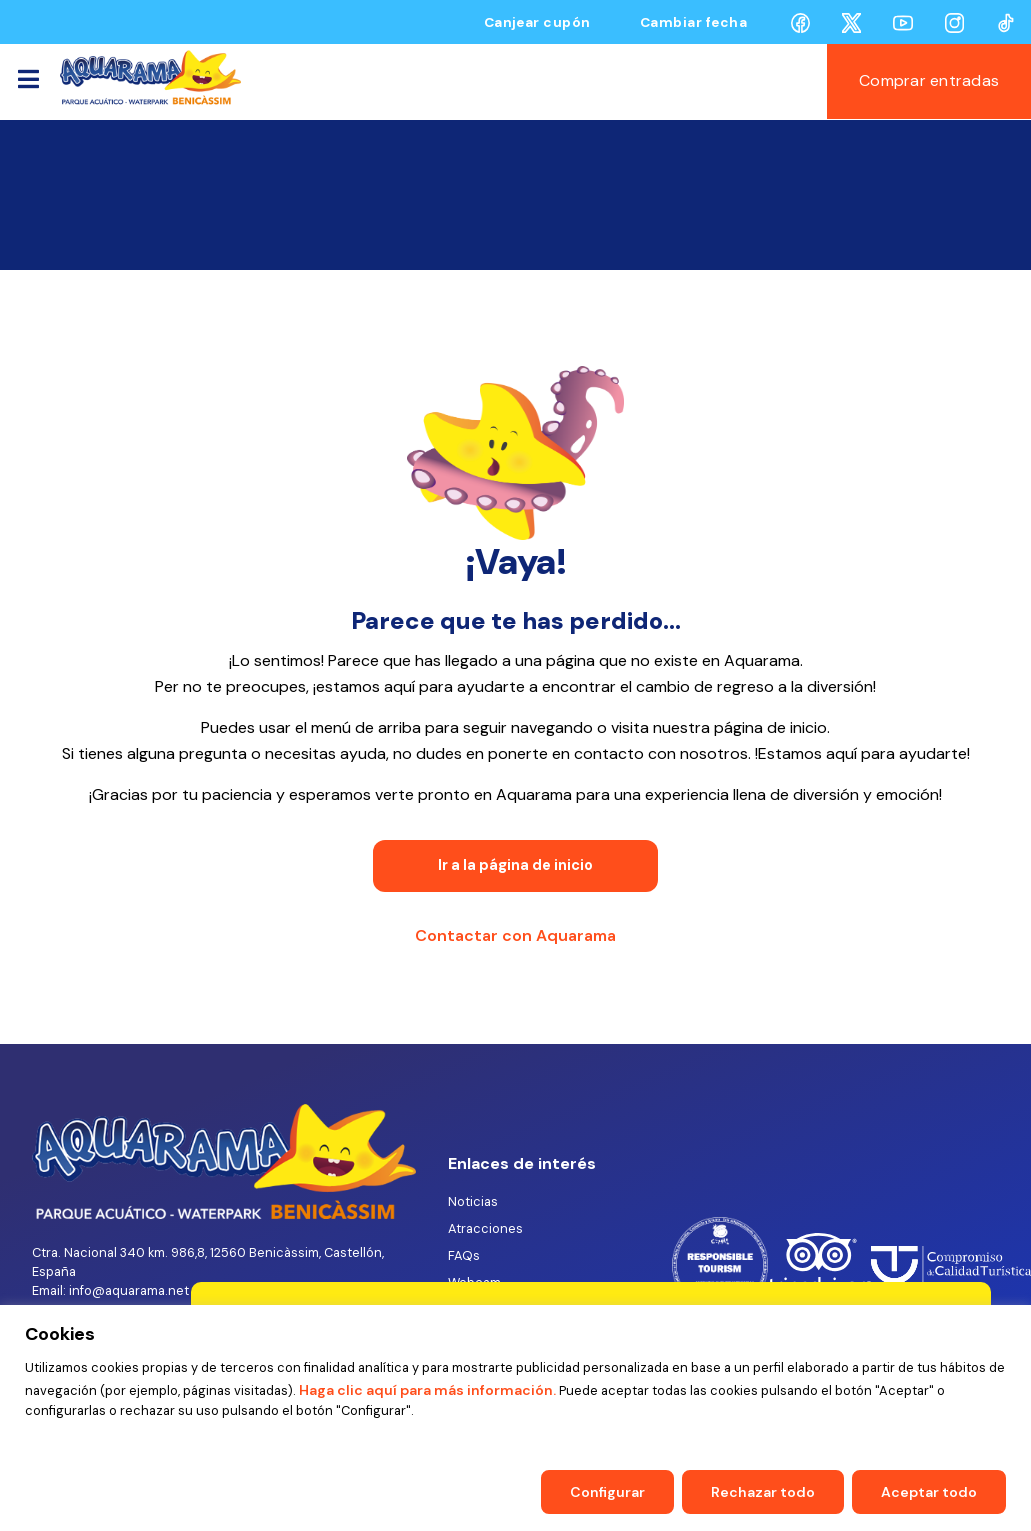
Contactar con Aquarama (515, 935)
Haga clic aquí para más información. (426, 1390)
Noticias (473, 1201)
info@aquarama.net (129, 1290)
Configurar (607, 1492)
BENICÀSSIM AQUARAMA (515, 195)
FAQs (464, 1255)
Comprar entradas (929, 80)
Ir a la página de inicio (515, 865)
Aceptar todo (929, 1492)
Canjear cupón (537, 22)
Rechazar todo (763, 1492)
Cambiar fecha (693, 22)
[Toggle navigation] (28, 82)
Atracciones (485, 1228)
